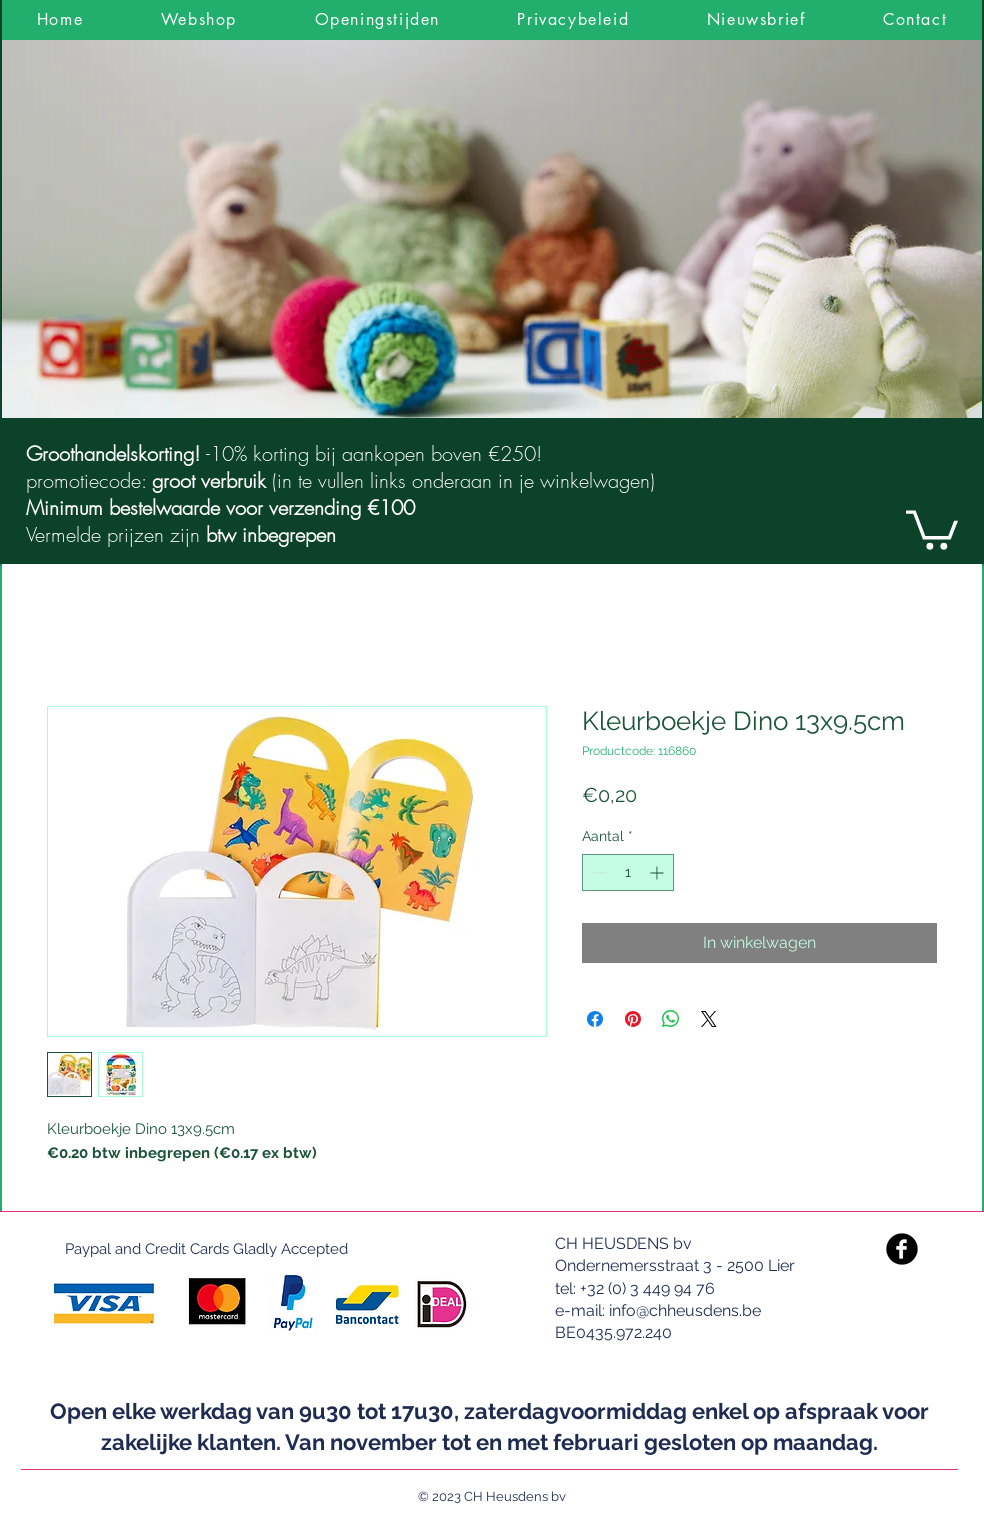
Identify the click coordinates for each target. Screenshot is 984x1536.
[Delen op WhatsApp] (671, 1019)
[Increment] (658, 872)
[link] (932, 528)
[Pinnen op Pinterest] (633, 1019)
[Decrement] (597, 872)
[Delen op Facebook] (595, 1019)
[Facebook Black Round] (902, 1249)
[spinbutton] (628, 872)
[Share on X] (709, 1019)
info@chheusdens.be (685, 1310)
